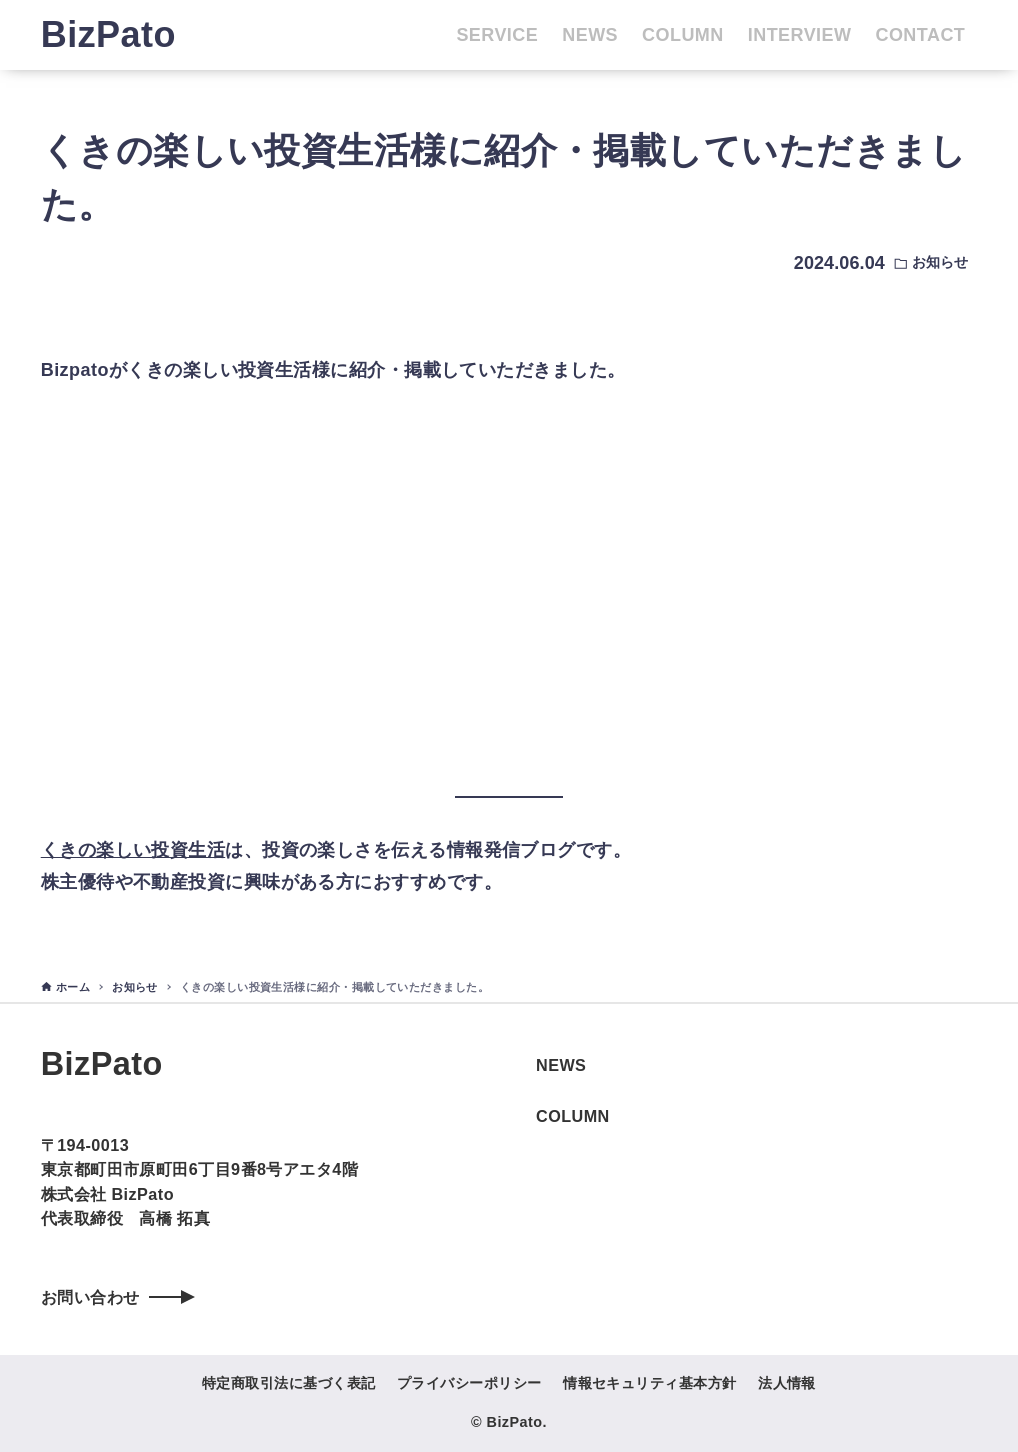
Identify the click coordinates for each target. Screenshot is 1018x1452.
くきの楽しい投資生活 (133, 850)
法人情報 (787, 1383)
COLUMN (573, 1116)
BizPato (108, 34)
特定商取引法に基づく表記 (288, 1383)
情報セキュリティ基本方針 (649, 1383)
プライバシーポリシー (469, 1383)
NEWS (561, 1065)
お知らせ (940, 262)
